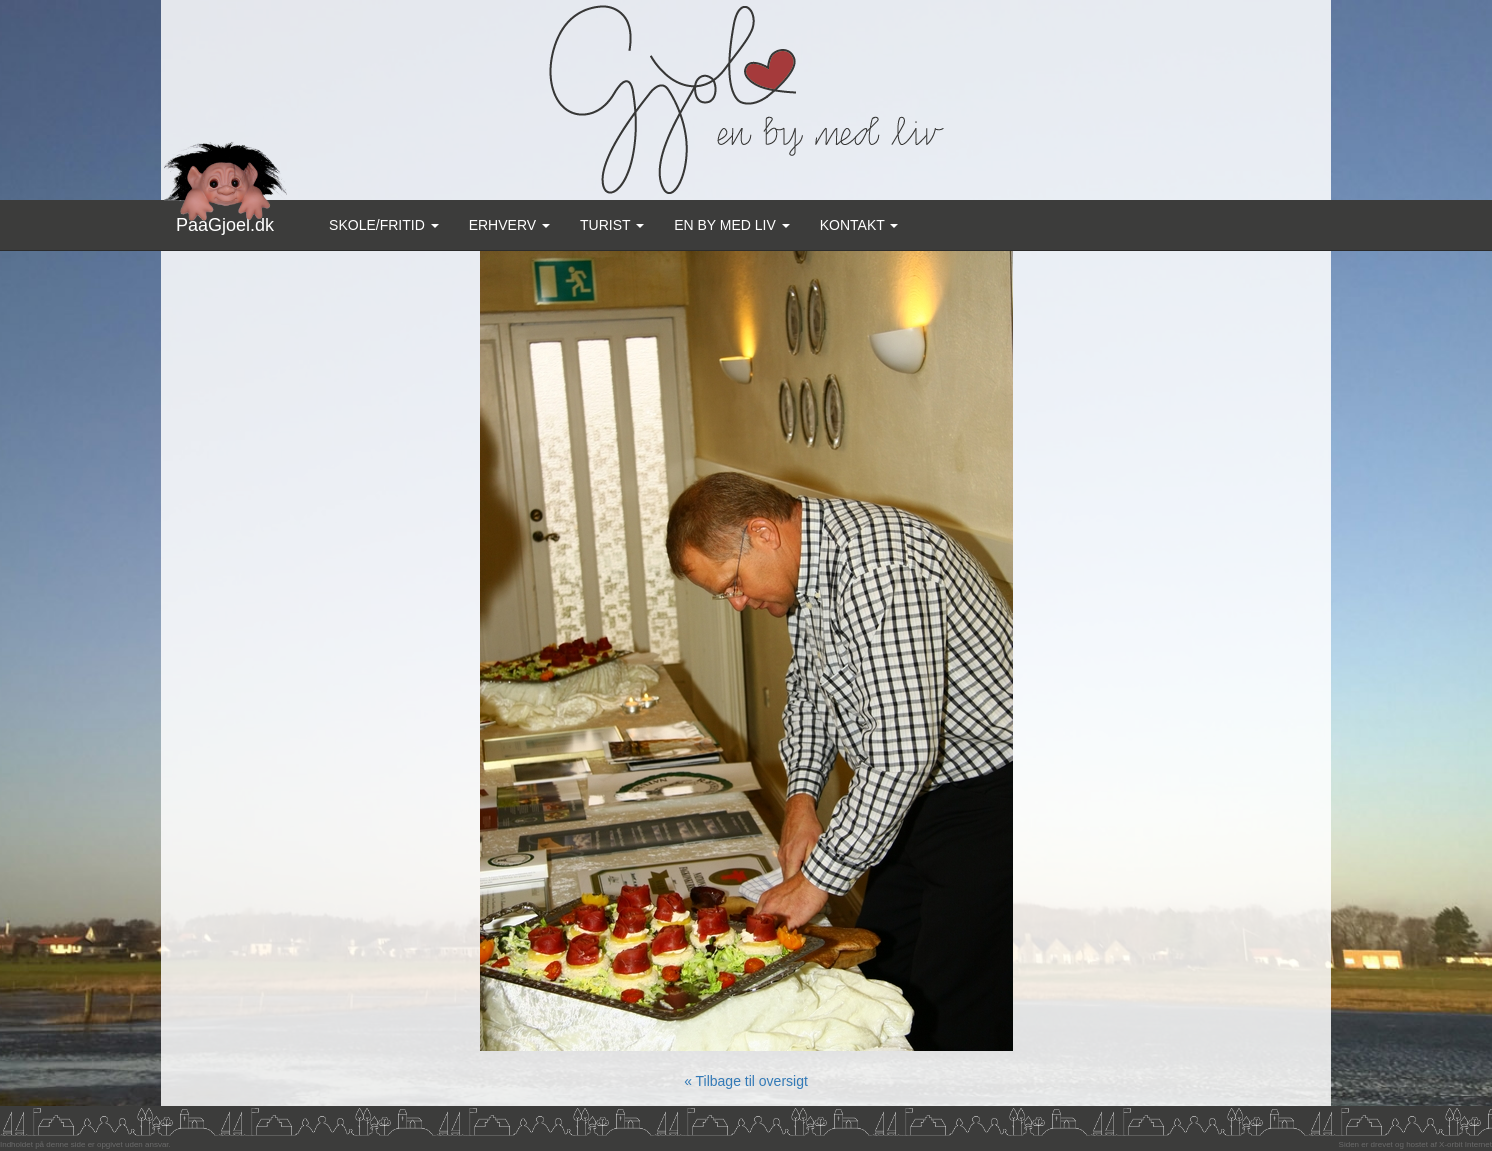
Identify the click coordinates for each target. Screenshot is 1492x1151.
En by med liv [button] (732, 225)
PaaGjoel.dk (225, 217)
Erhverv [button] (509, 225)
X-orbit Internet (1465, 1144)
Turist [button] (612, 225)
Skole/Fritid (384, 225)
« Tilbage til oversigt (746, 1081)
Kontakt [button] (859, 225)
